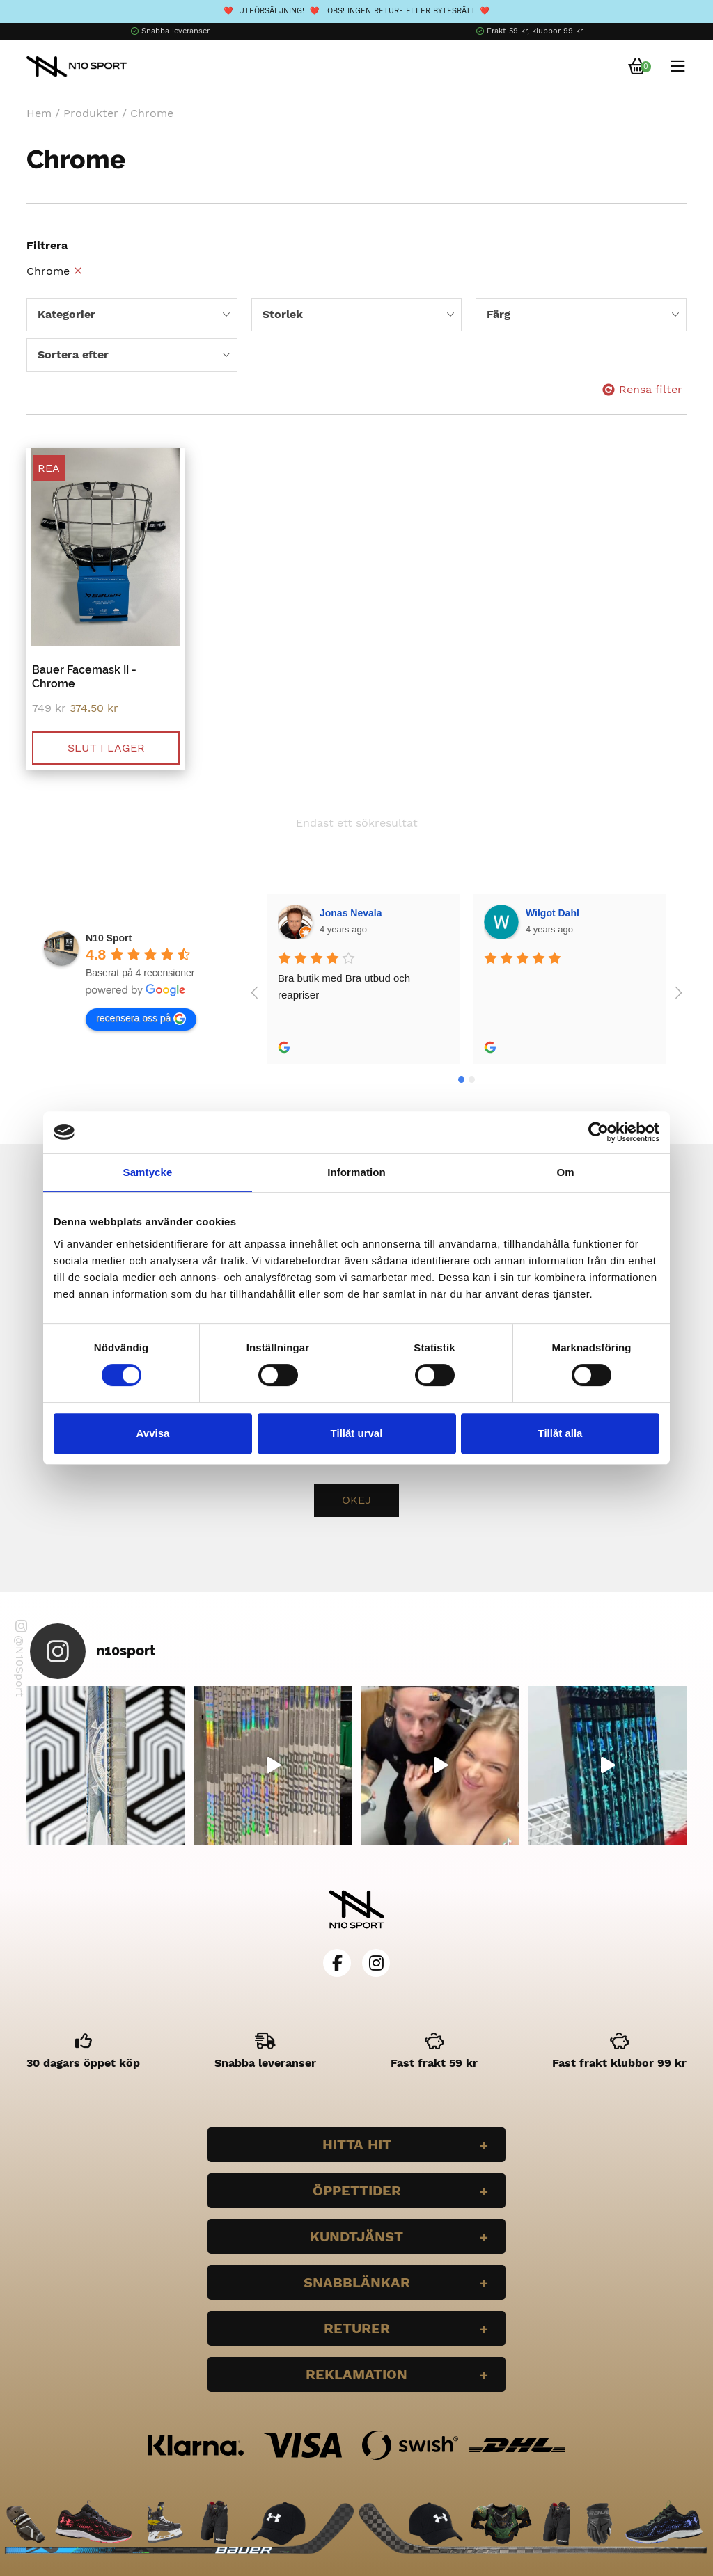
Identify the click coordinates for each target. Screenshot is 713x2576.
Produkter (90, 113)
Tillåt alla (560, 1433)
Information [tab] (356, 1172)
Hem (39, 113)
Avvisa (153, 1433)
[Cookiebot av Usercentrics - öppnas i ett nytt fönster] (598, 1132)
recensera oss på (141, 1018)
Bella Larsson (558, 913)
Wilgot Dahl (347, 913)
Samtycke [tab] (148, 1172)
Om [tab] (565, 1172)
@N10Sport (20, 1658)
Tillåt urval (357, 1433)
